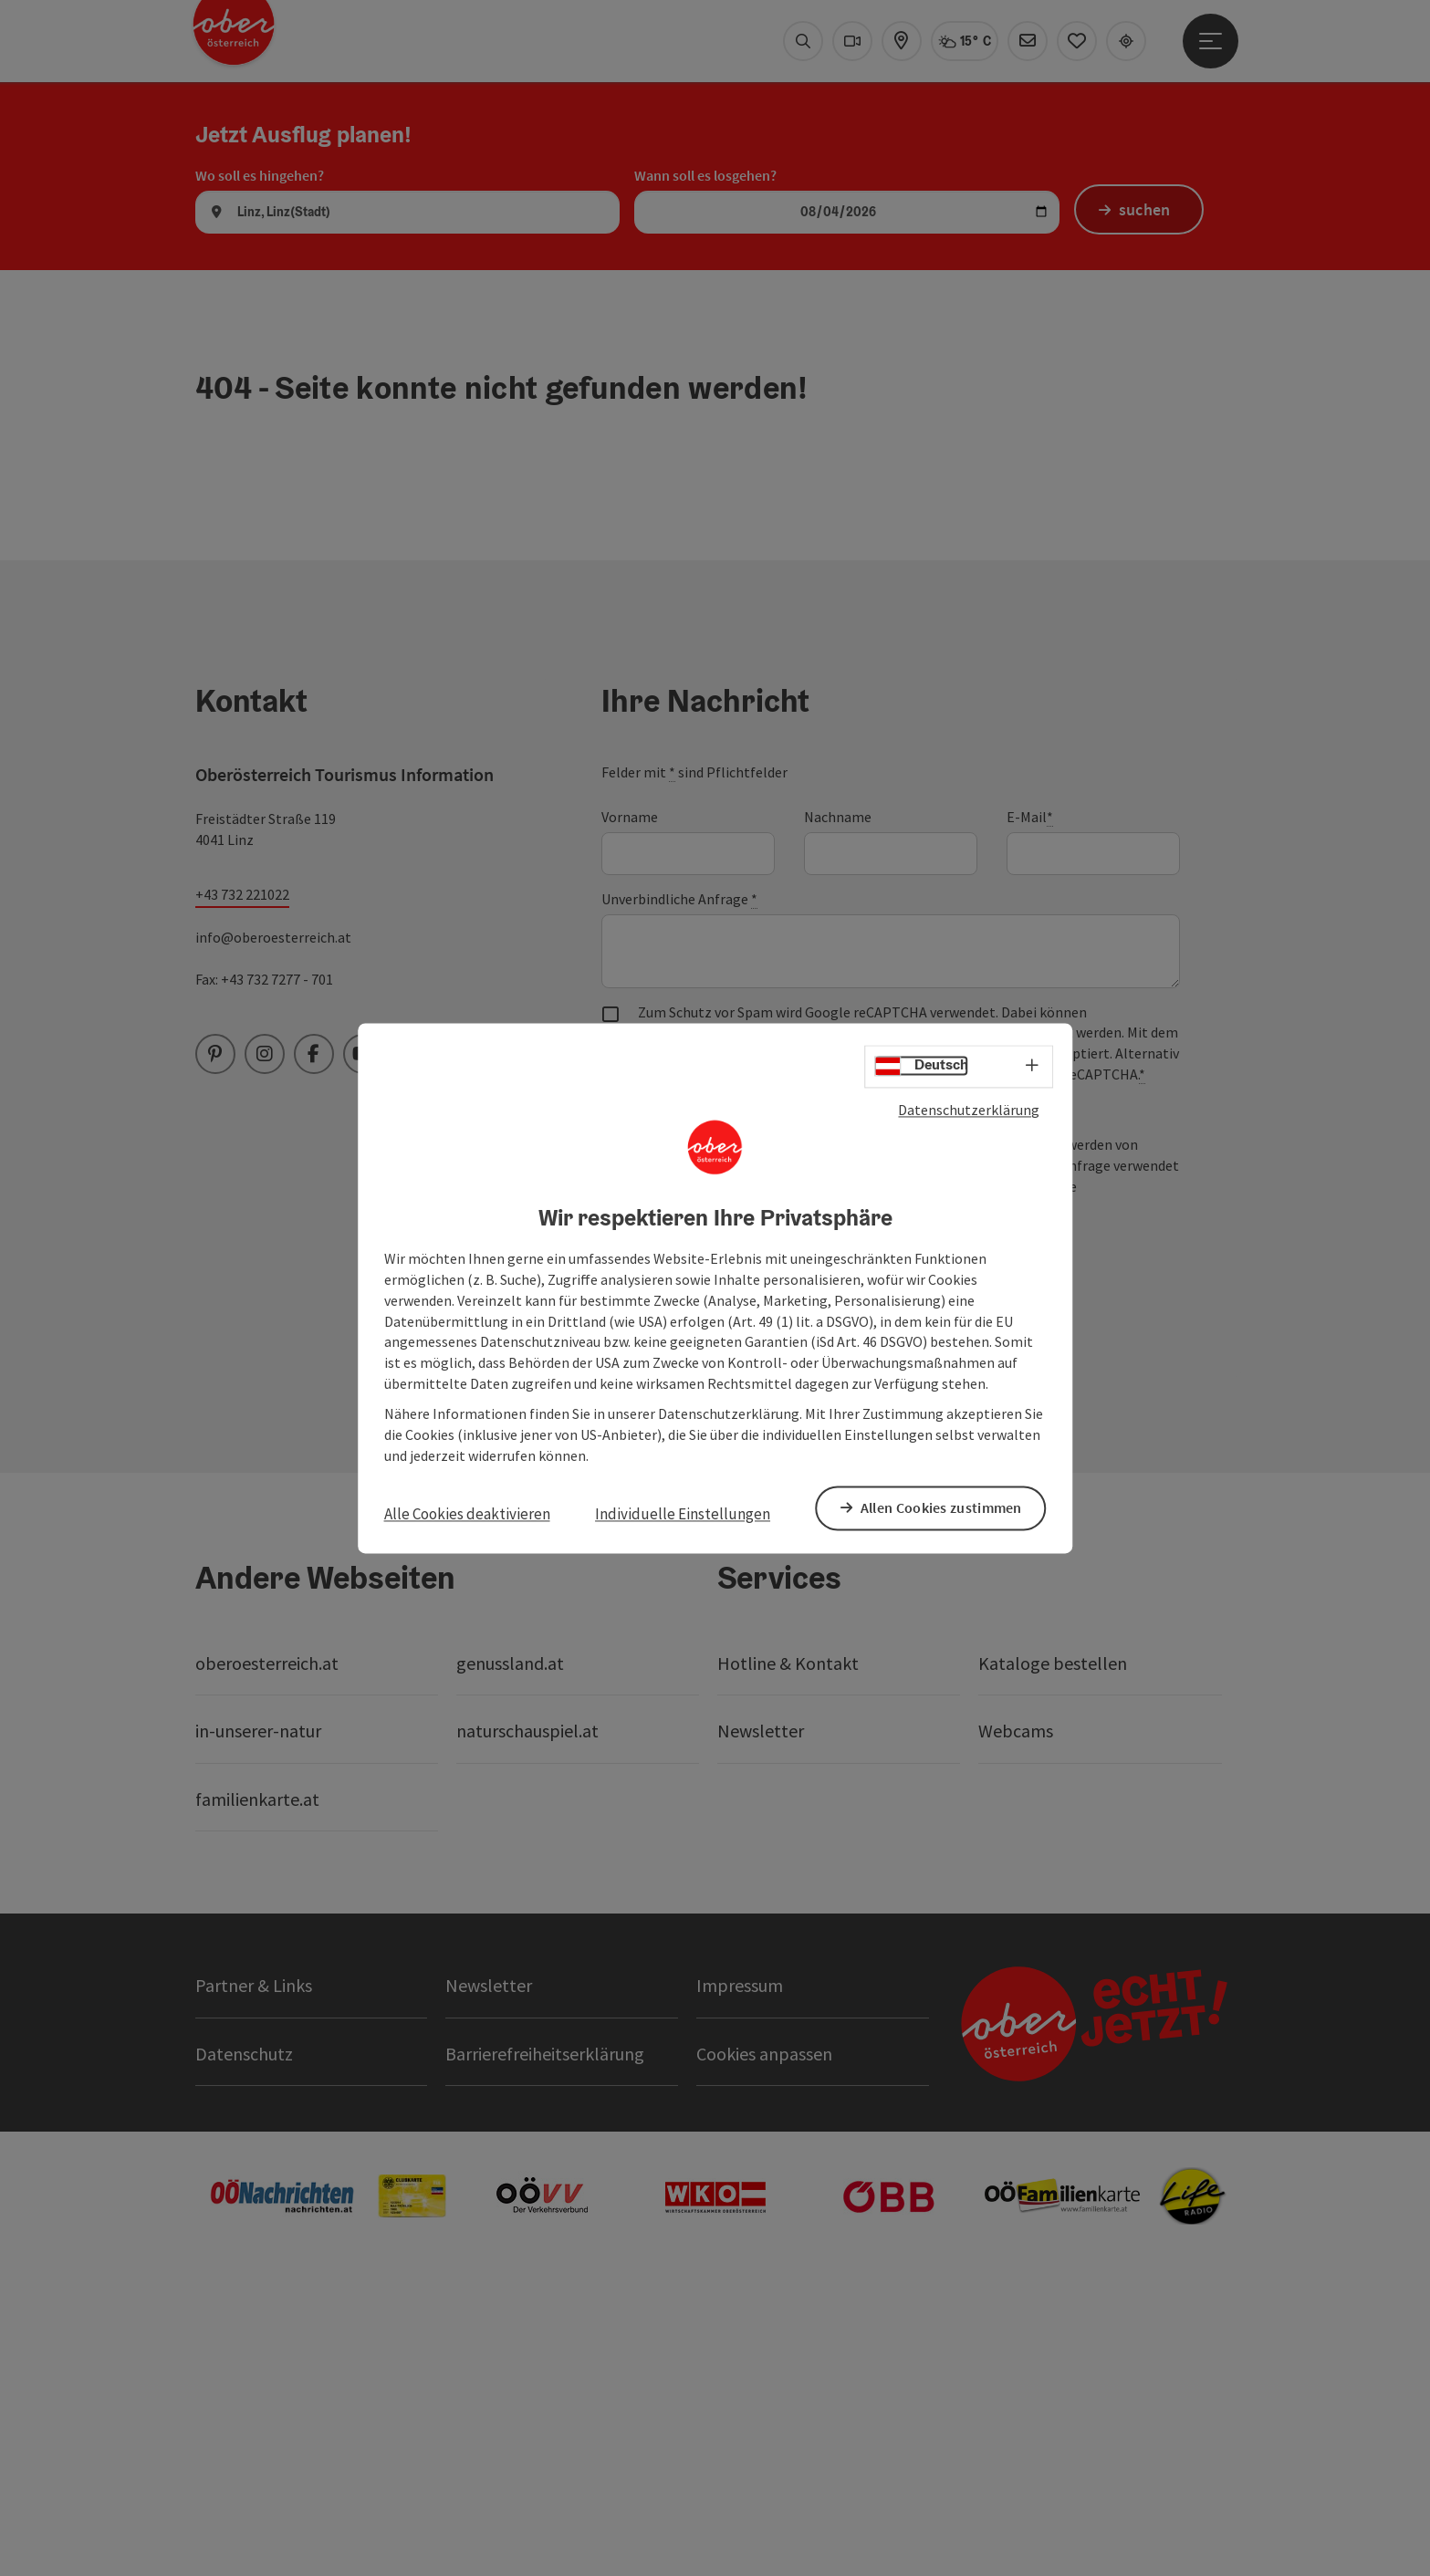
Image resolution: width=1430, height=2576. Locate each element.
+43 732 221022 (242, 1193)
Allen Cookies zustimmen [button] (945, 1507)
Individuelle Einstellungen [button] (682, 1515)
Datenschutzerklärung (968, 1110)
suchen (1148, 510)
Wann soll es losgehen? (705, 473)
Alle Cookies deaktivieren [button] (467, 1515)
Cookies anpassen (764, 2351)
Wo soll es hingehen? (259, 473)
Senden (674, 1560)
